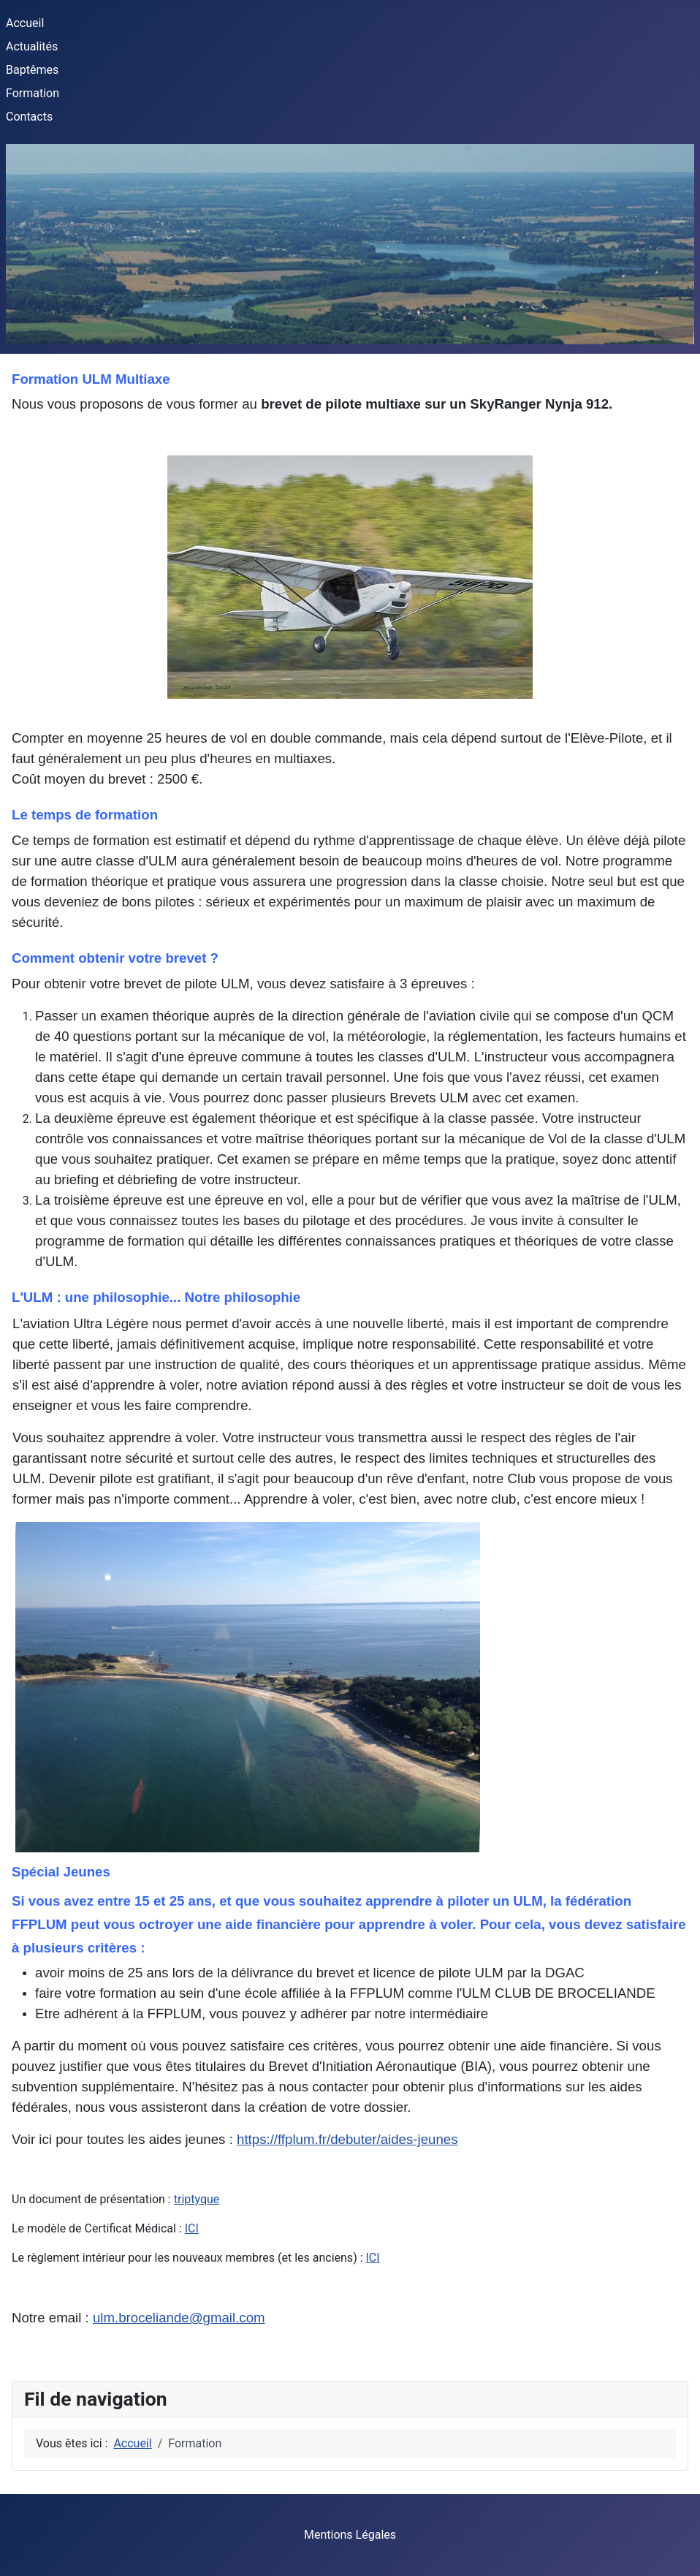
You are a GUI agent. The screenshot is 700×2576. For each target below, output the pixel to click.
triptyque (197, 2199)
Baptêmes (32, 70)
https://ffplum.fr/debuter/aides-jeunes (347, 2139)
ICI (192, 2228)
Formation (32, 93)
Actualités (32, 46)
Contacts (29, 117)
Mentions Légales (350, 2535)
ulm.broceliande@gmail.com (179, 2317)
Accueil (25, 23)
